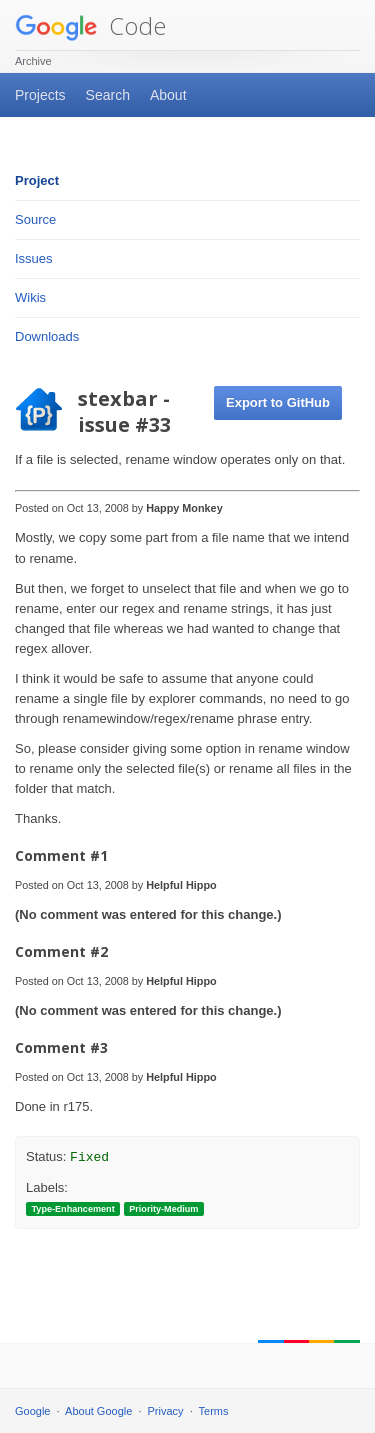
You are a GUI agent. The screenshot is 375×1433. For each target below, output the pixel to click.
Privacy (166, 1411)
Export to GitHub (278, 402)
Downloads (47, 336)
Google (32, 1411)
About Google (98, 1411)
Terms (214, 1411)
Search (108, 95)
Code (90, 25)
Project (37, 180)
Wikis (30, 297)
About (168, 95)
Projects (40, 95)
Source (35, 219)
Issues (34, 258)
